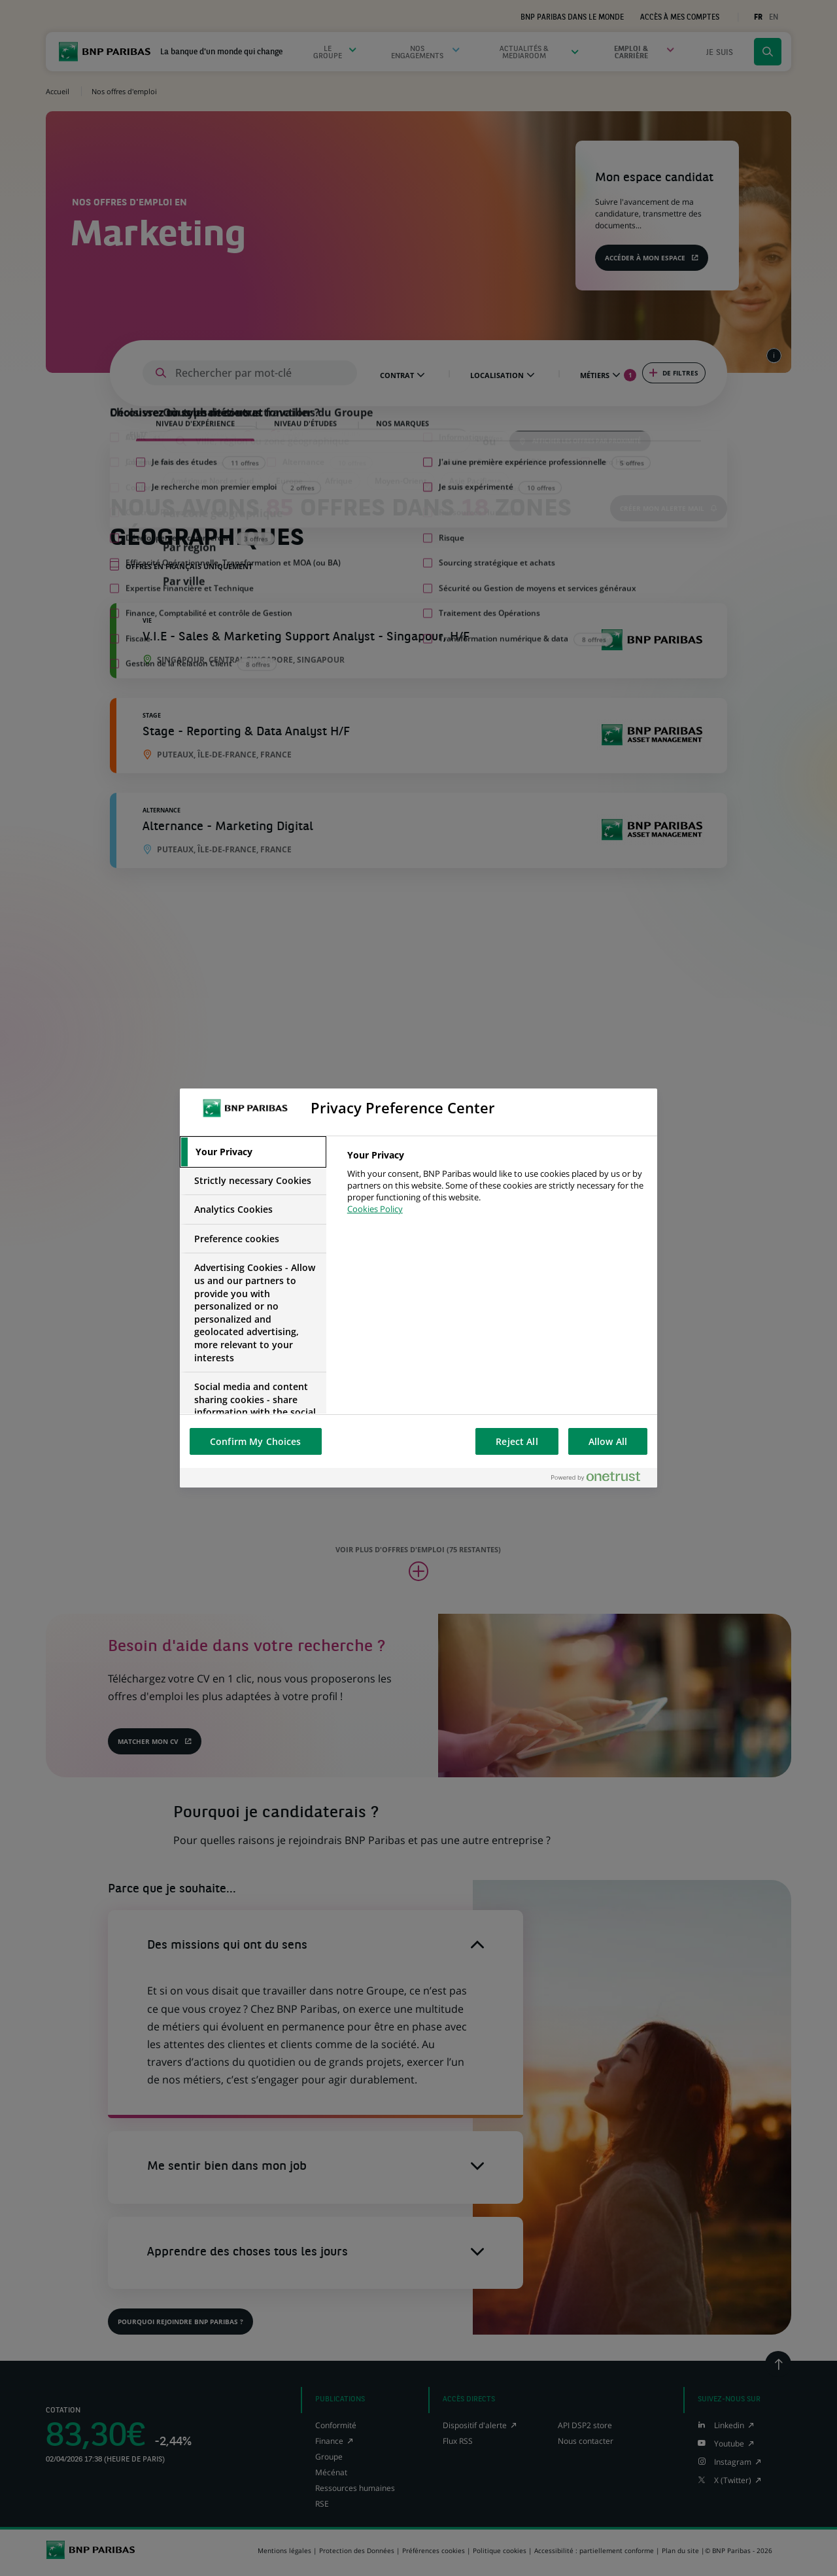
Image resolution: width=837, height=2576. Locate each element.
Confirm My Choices (255, 1441)
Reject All (517, 1441)
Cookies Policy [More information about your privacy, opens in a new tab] (375, 1209)
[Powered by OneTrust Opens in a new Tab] (601, 1477)
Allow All (608, 1441)
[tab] (253, 1152)
